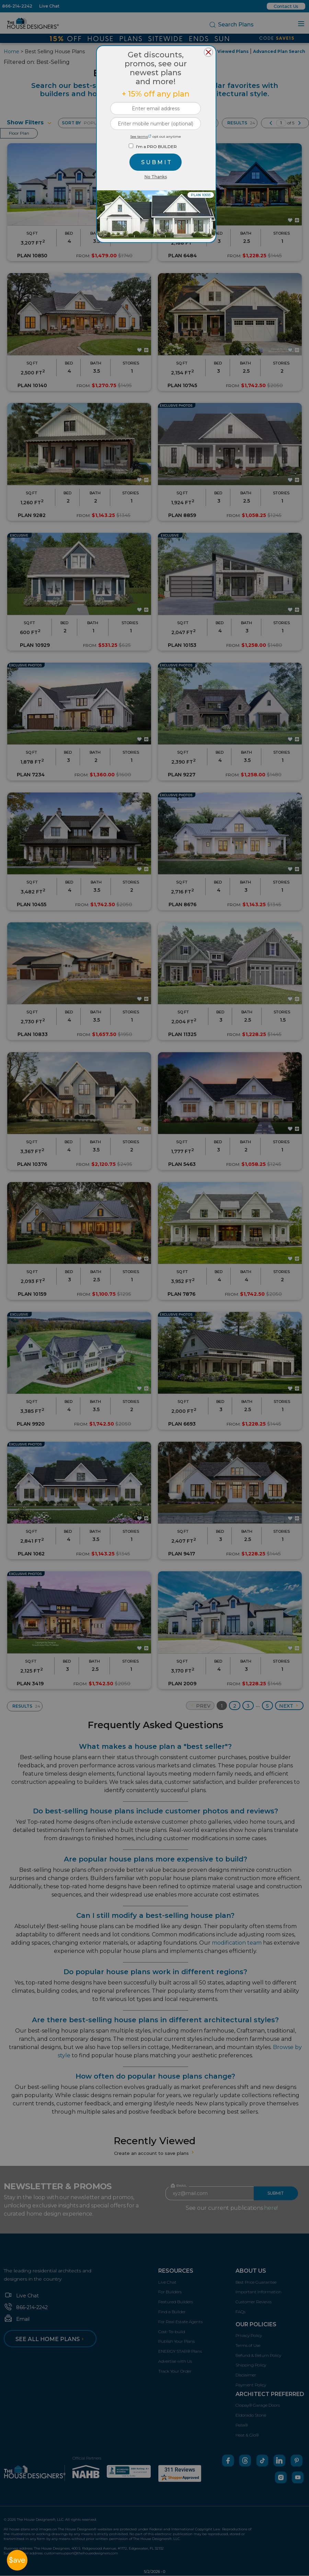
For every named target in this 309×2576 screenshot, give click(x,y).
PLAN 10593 (200, 195)
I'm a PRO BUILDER (156, 146)
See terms (140, 136)
